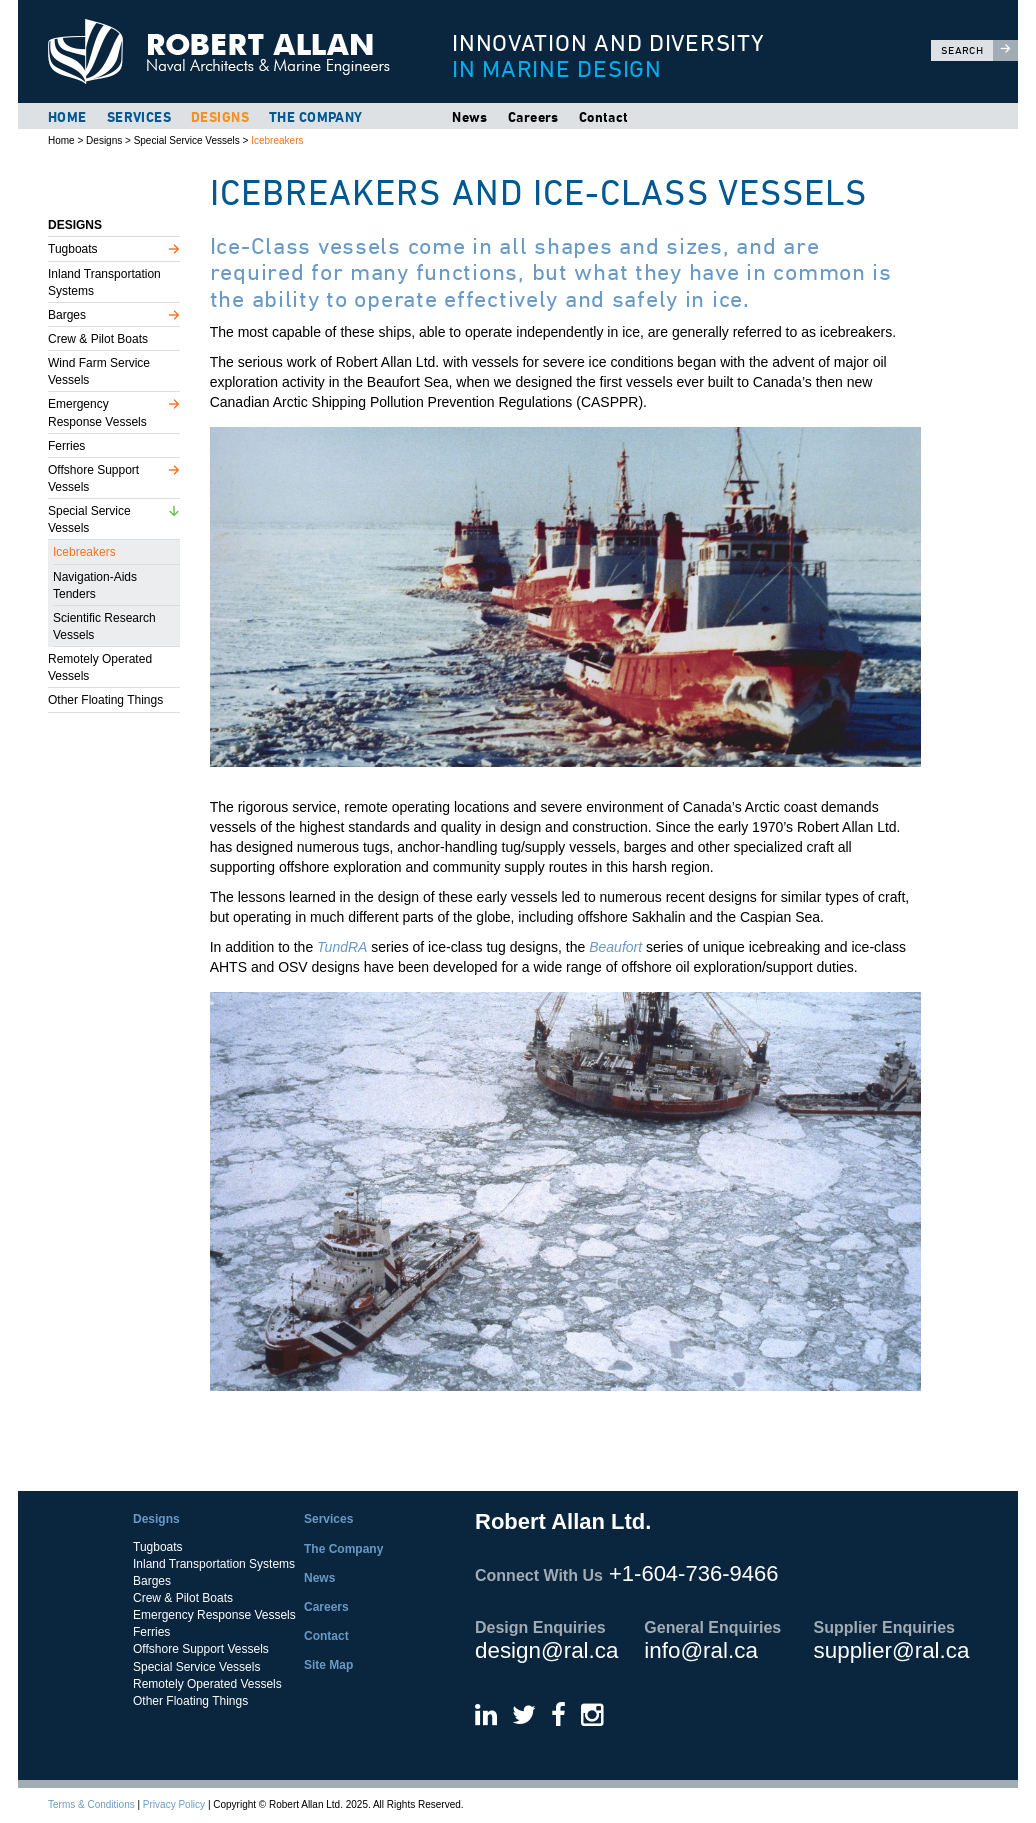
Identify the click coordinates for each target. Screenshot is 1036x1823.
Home (67, 117)
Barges (67, 315)
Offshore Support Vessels (93, 478)
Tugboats (73, 249)
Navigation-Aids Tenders (95, 585)
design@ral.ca (546, 1650)
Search (979, 50)
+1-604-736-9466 (693, 1573)
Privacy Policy (174, 1804)
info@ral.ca (701, 1650)
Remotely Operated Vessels (100, 667)
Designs (220, 117)
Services (139, 117)
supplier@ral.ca (892, 1650)
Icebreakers (277, 140)
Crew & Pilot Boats (98, 339)
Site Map (328, 1665)
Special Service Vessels (187, 140)
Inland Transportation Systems (104, 282)
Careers (533, 117)
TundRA (342, 947)
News (470, 117)
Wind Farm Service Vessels (99, 371)
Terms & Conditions (91, 1804)
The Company (316, 117)
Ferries (66, 446)
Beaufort (615, 947)
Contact (604, 117)
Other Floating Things (105, 700)
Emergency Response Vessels (97, 412)
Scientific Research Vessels (104, 626)
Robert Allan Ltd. (228, 51)
